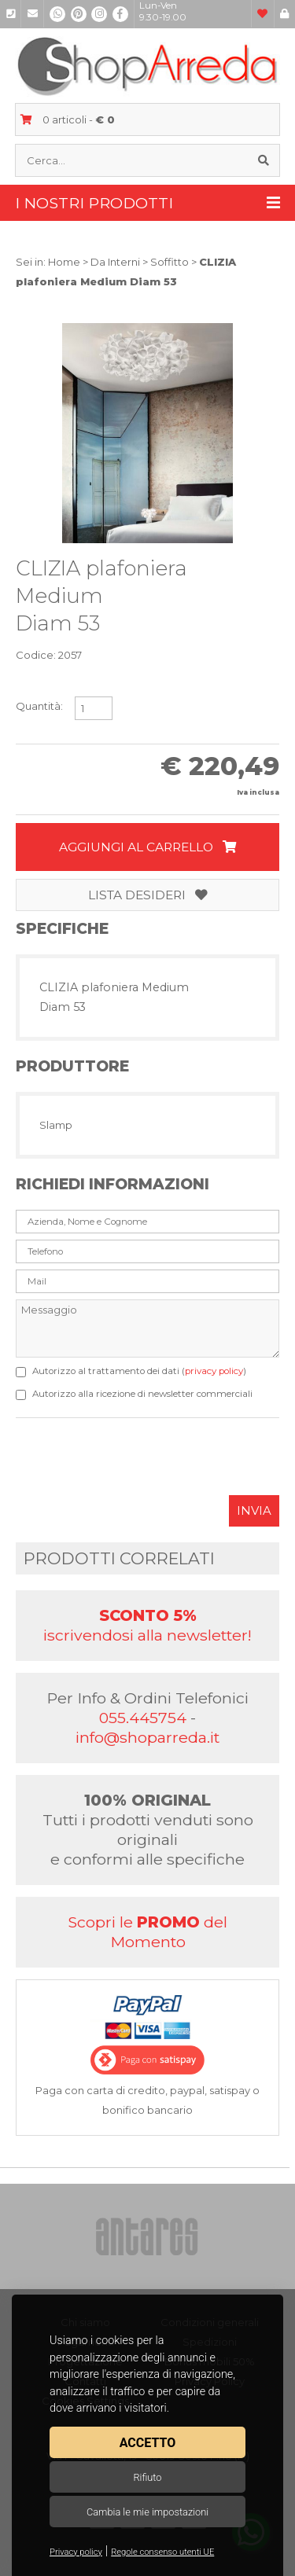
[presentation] (135, 1464)
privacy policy (214, 1370)
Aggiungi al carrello (148, 847)
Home (64, 261)
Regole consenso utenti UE (162, 2552)
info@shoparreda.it (147, 1737)
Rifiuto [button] (147, 2477)
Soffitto (169, 261)
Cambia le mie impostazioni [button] (147, 2512)
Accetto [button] (147, 2442)
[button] (265, 337)
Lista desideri (148, 894)
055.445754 (142, 1717)
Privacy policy (76, 2552)
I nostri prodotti (148, 202)
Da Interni (115, 261)
